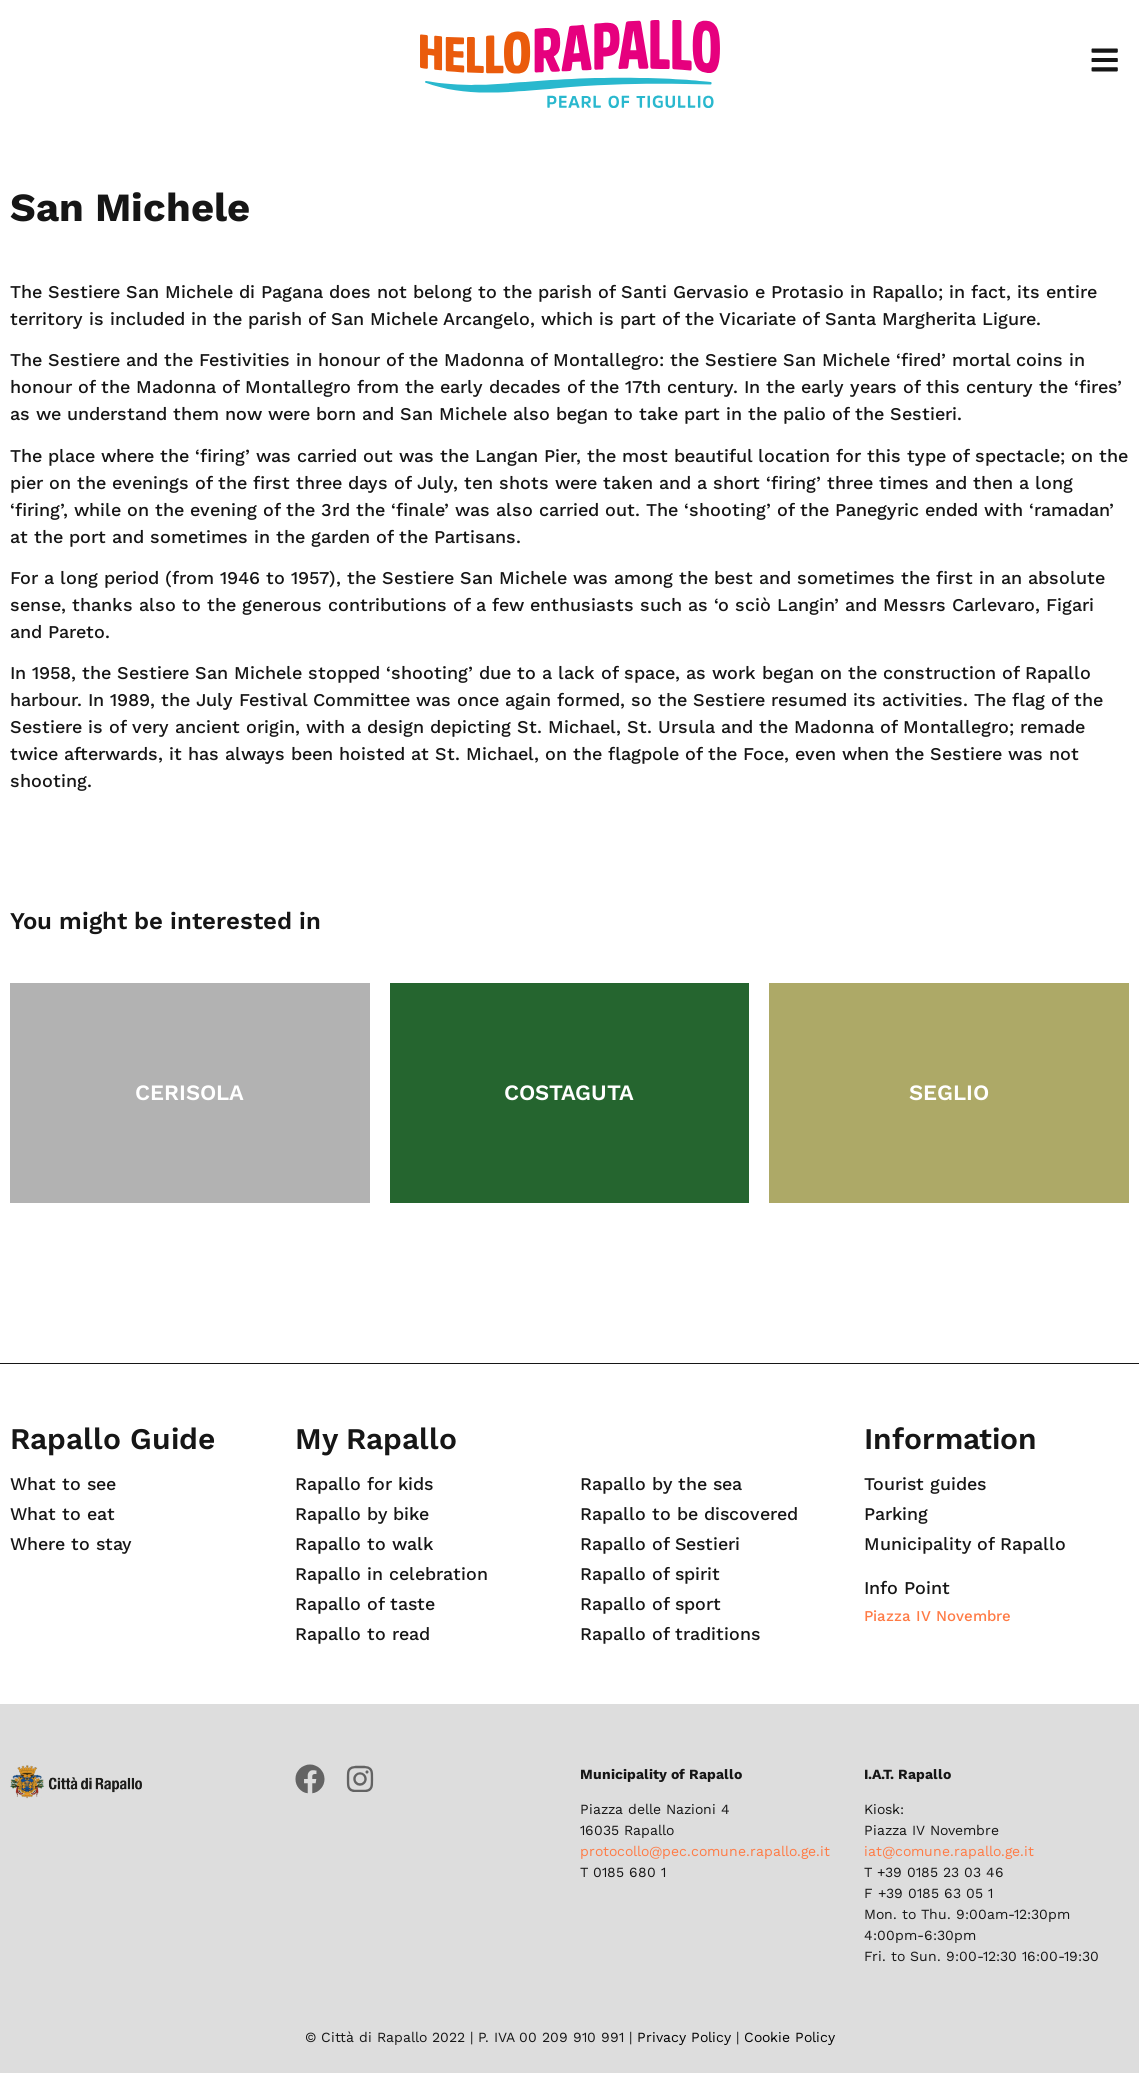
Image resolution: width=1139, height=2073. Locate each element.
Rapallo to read (362, 1634)
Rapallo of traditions (670, 1634)
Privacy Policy (684, 2037)
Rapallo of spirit (650, 1574)
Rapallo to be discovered (689, 1514)
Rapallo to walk (364, 1544)
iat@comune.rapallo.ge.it (949, 1851)
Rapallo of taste (365, 1604)
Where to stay (72, 1544)
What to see (64, 1484)
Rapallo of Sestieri (661, 1544)
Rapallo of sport (651, 1604)
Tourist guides (926, 1484)
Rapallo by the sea (662, 1484)
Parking (896, 1514)
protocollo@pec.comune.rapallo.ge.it (705, 1851)
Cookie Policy (789, 2037)
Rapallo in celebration (391, 1574)
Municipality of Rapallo (965, 1544)
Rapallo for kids (365, 1484)
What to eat (63, 1514)
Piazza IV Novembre (937, 1616)
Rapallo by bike (363, 1514)
